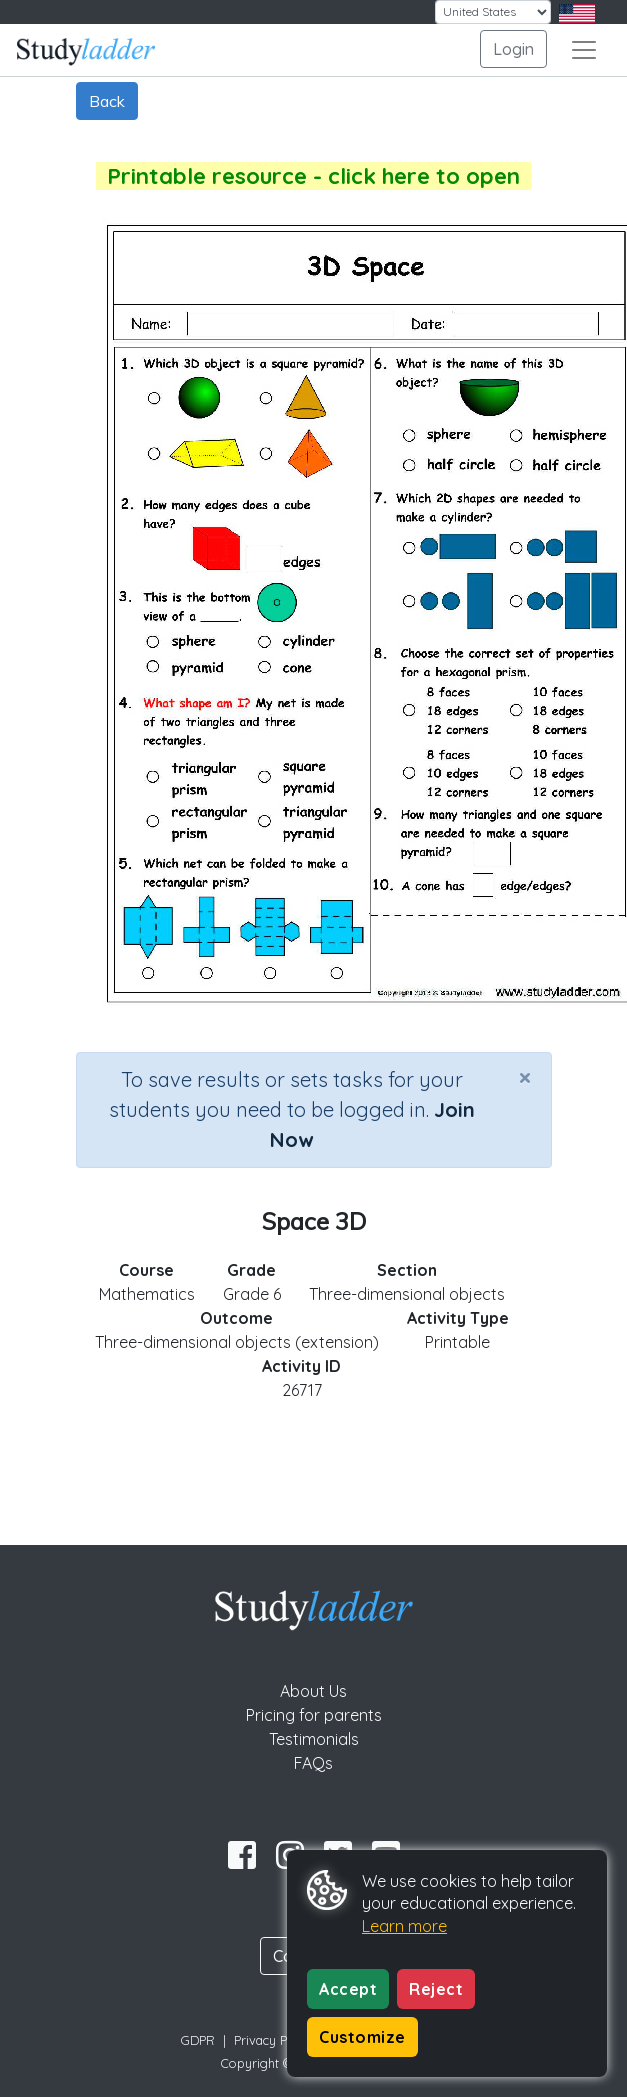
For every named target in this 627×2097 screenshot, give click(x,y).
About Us (313, 1691)
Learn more (404, 1926)
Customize (362, 2037)
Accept (348, 1989)
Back (107, 101)
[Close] (525, 1077)
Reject (436, 1989)
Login (513, 49)
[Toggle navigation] (584, 50)
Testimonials (314, 1739)
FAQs (313, 1763)
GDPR (198, 2040)
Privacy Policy (274, 2040)
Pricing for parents (314, 1715)
